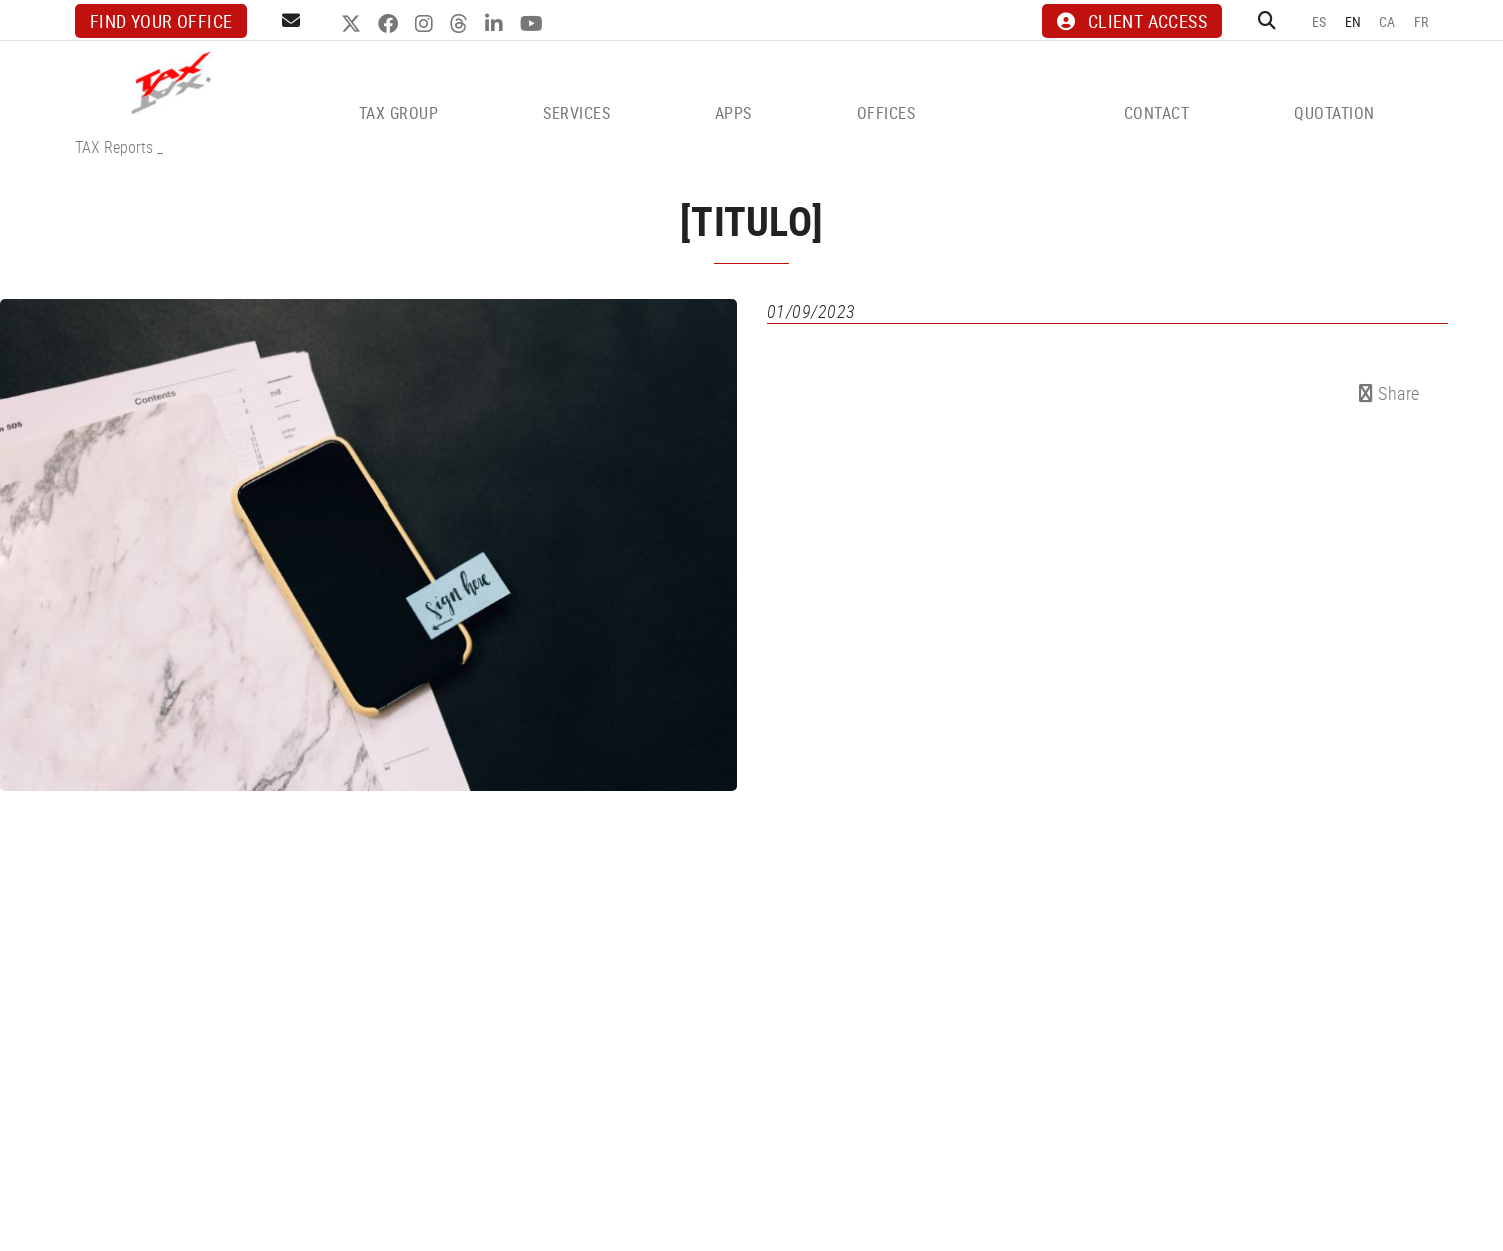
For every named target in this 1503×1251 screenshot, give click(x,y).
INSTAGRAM (426, 24)
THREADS (461, 24)
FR (1421, 21)
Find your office (161, 21)
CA (1387, 21)
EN (1353, 21)
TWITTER (353, 24)
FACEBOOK (390, 24)
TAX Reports (114, 147)
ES (1319, 21)
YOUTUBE (534, 24)
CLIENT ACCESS (1132, 21)
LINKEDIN (496, 24)
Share (1389, 393)
